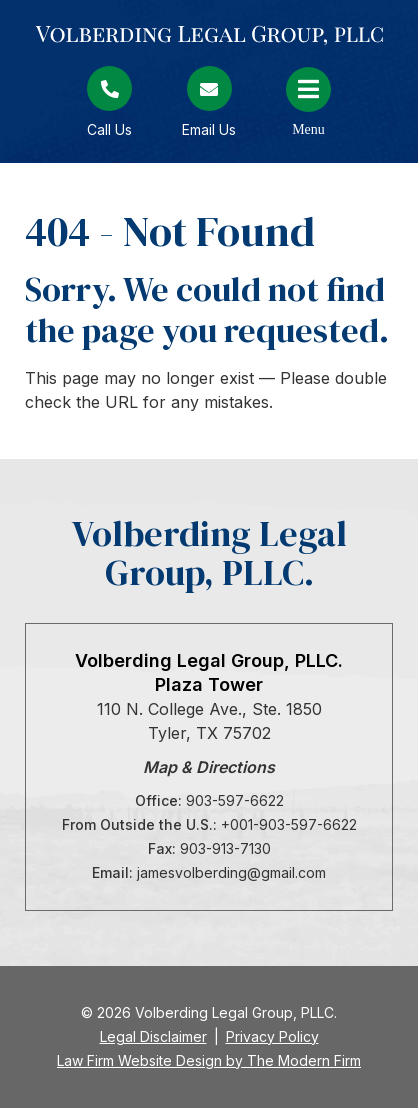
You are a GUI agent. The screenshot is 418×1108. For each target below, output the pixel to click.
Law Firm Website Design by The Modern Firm (209, 1060)
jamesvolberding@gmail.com (231, 872)
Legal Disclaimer (153, 1036)
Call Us (109, 129)
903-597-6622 (235, 800)
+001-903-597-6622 (289, 824)
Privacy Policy (272, 1036)
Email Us (209, 129)
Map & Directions (209, 767)
